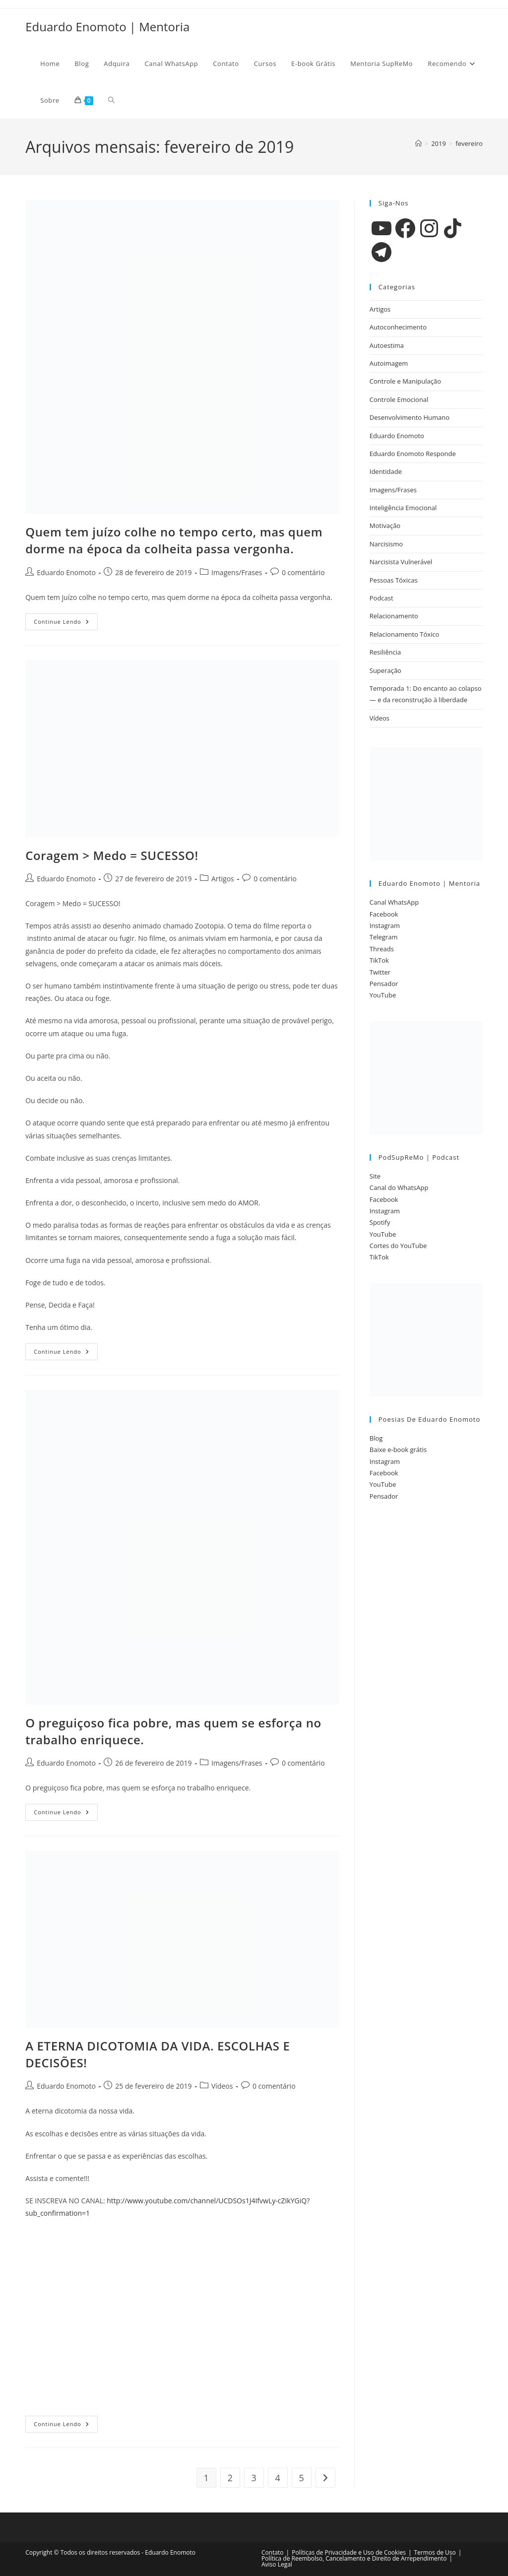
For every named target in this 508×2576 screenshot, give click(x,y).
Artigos (222, 878)
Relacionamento (394, 615)
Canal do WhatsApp (399, 1187)
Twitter (380, 972)
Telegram (384, 936)
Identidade (386, 471)
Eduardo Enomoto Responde (413, 453)
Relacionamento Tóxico (405, 634)
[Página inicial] (418, 143)
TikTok (379, 960)
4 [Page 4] (277, 2478)
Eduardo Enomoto (66, 572)
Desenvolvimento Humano (409, 417)
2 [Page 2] (230, 2478)
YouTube (383, 995)
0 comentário (303, 572)
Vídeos (222, 2086)
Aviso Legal (276, 2564)
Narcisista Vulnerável (401, 561)
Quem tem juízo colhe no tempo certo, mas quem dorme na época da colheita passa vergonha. (173, 540)
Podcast (381, 598)
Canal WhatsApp (394, 902)
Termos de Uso (434, 2552)
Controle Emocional (399, 399)
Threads (382, 948)
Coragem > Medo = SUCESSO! (111, 855)
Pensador (384, 983)
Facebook (384, 914)
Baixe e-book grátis (398, 1449)
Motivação (385, 525)
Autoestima (387, 345)
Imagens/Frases (236, 572)
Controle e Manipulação (405, 381)
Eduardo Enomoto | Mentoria (107, 26)
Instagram (385, 925)
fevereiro (469, 143)
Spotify (380, 1222)
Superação (385, 670)
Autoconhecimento (398, 327)
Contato (272, 2552)
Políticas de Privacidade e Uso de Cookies (349, 2552)
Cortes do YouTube (398, 1245)
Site (375, 1176)
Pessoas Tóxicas (394, 580)
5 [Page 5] (301, 2478)
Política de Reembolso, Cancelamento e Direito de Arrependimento (354, 2558)
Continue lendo (66, 623)
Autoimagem (389, 363)
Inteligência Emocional (403, 507)
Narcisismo (386, 543)
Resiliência (385, 652)
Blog (376, 1438)
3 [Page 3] (254, 2478)
